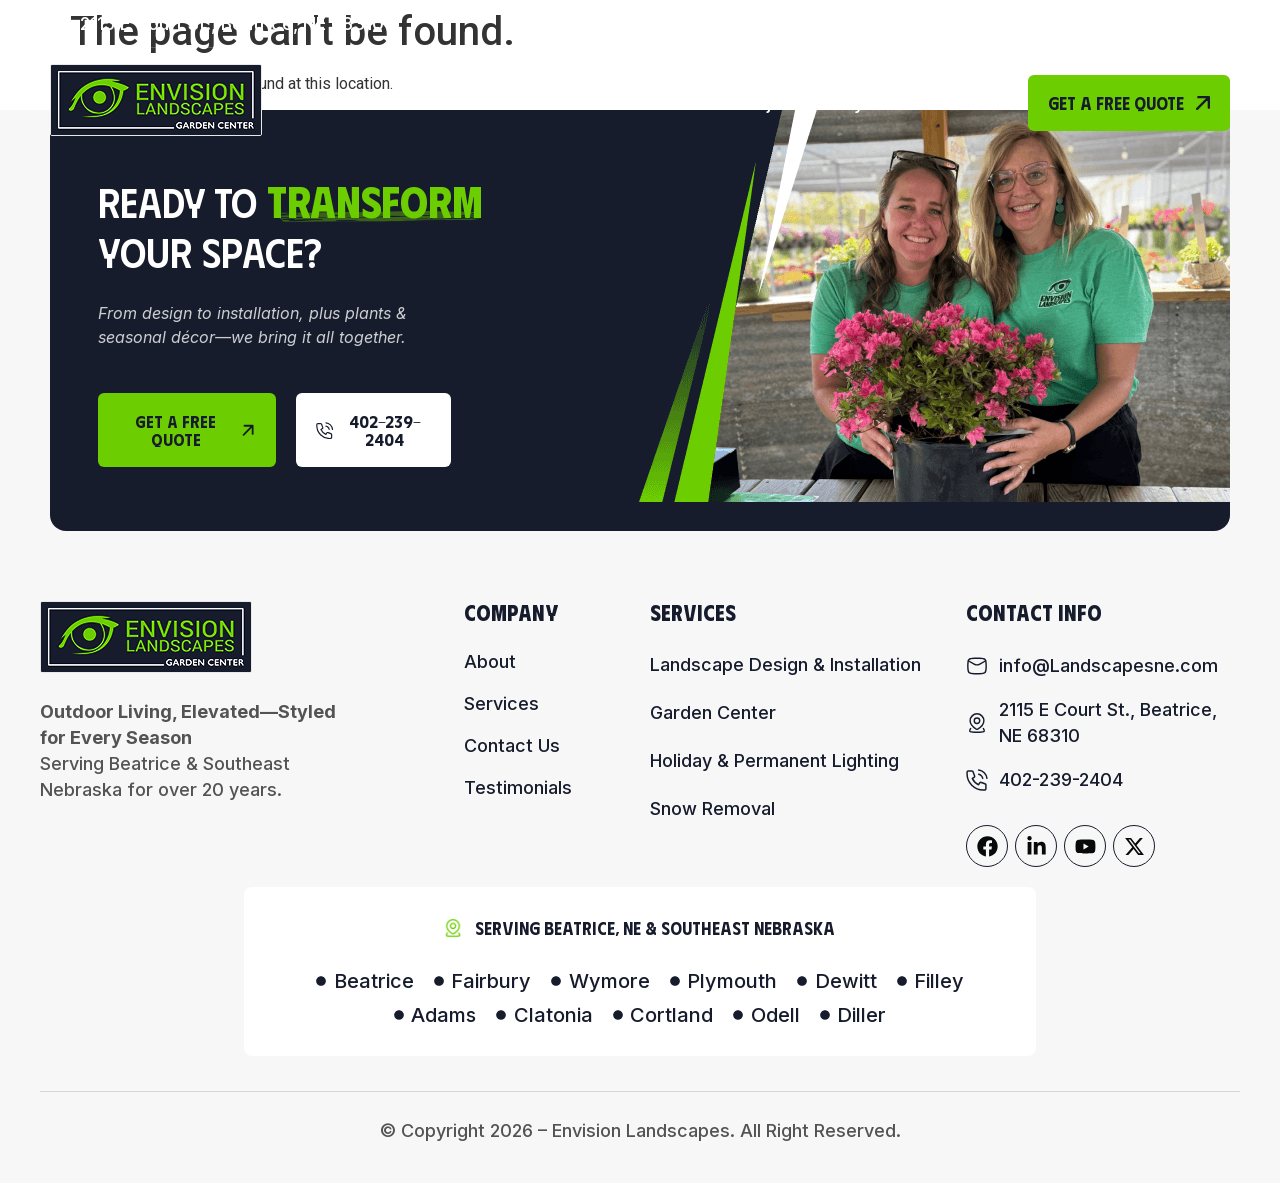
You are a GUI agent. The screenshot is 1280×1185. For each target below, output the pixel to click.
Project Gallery (801, 102)
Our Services (638, 102)
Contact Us (942, 102)
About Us (504, 102)
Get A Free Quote (1129, 103)
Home (410, 102)
